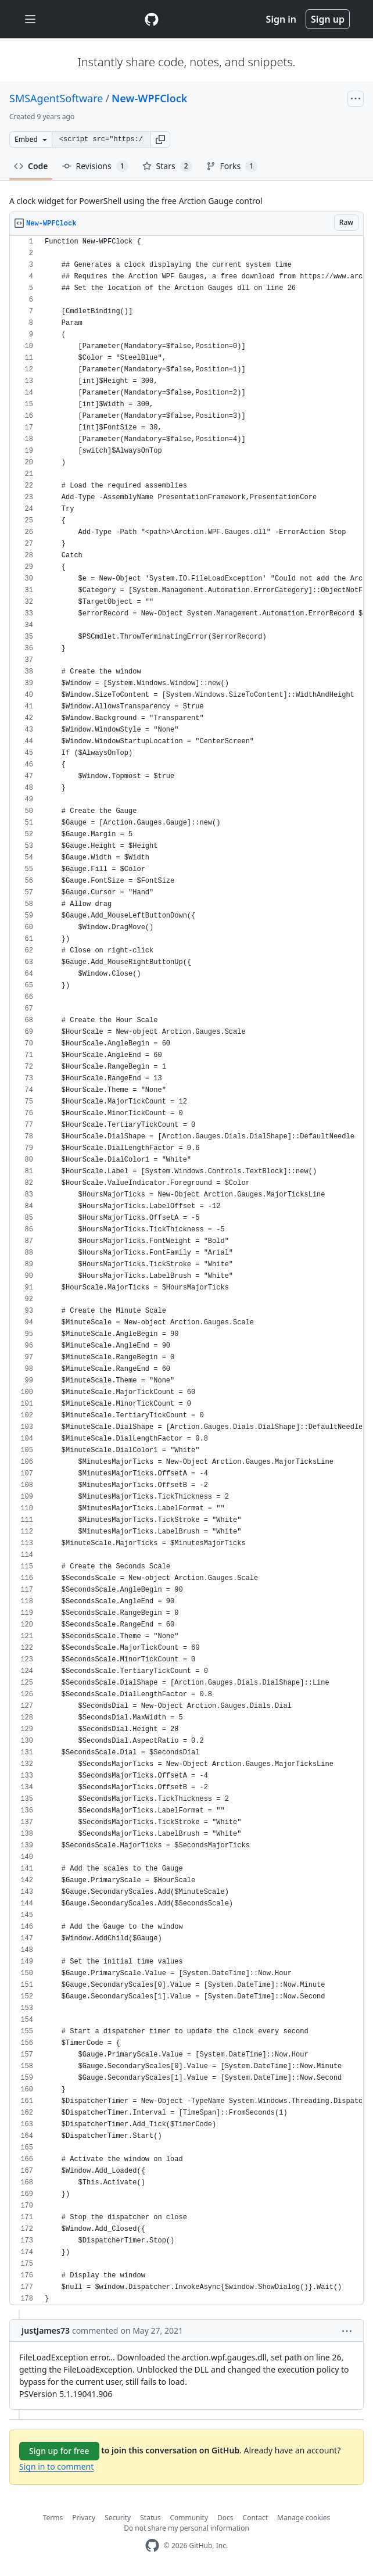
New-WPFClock (149, 98)
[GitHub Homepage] (152, 2545)
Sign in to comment (56, 2466)
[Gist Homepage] (152, 19)
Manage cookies (303, 2518)
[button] (160, 139)
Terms (53, 2518)
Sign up (328, 19)
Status (150, 2518)
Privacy (83, 2518)
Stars (167, 166)
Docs (225, 2518)
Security (118, 2518)
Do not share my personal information (186, 2528)
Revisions (95, 166)
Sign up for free (59, 2450)
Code (31, 165)
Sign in (281, 19)
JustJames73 (45, 2330)
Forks (232, 166)
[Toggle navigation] (30, 19)
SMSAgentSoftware (56, 98)
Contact (255, 2518)
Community (189, 2518)
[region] (186, 1270)
